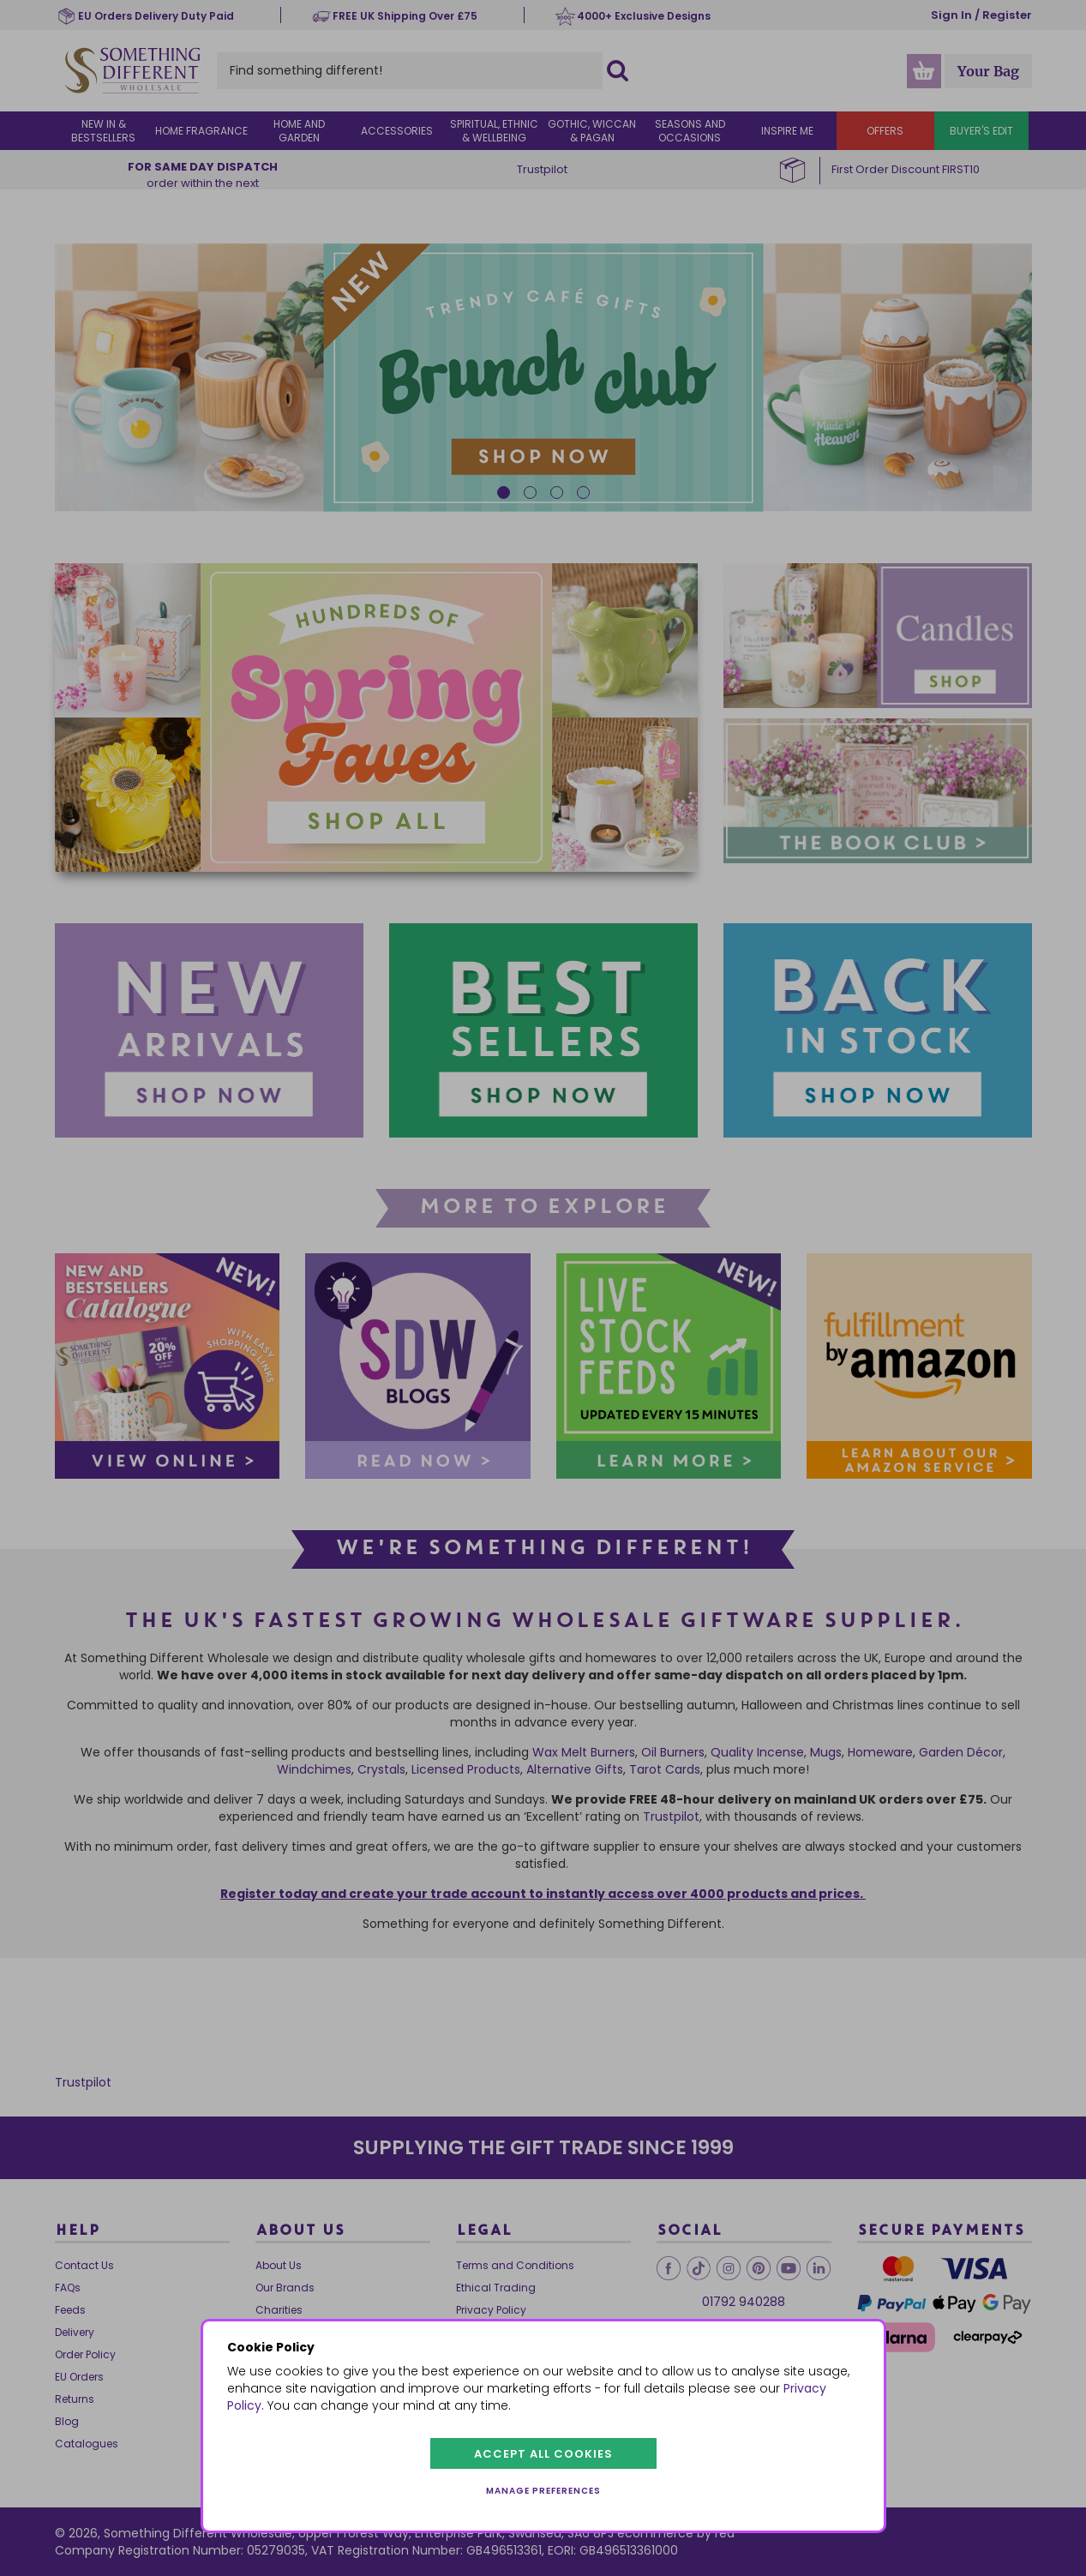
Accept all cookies (543, 2454)
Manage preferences (543, 2490)
